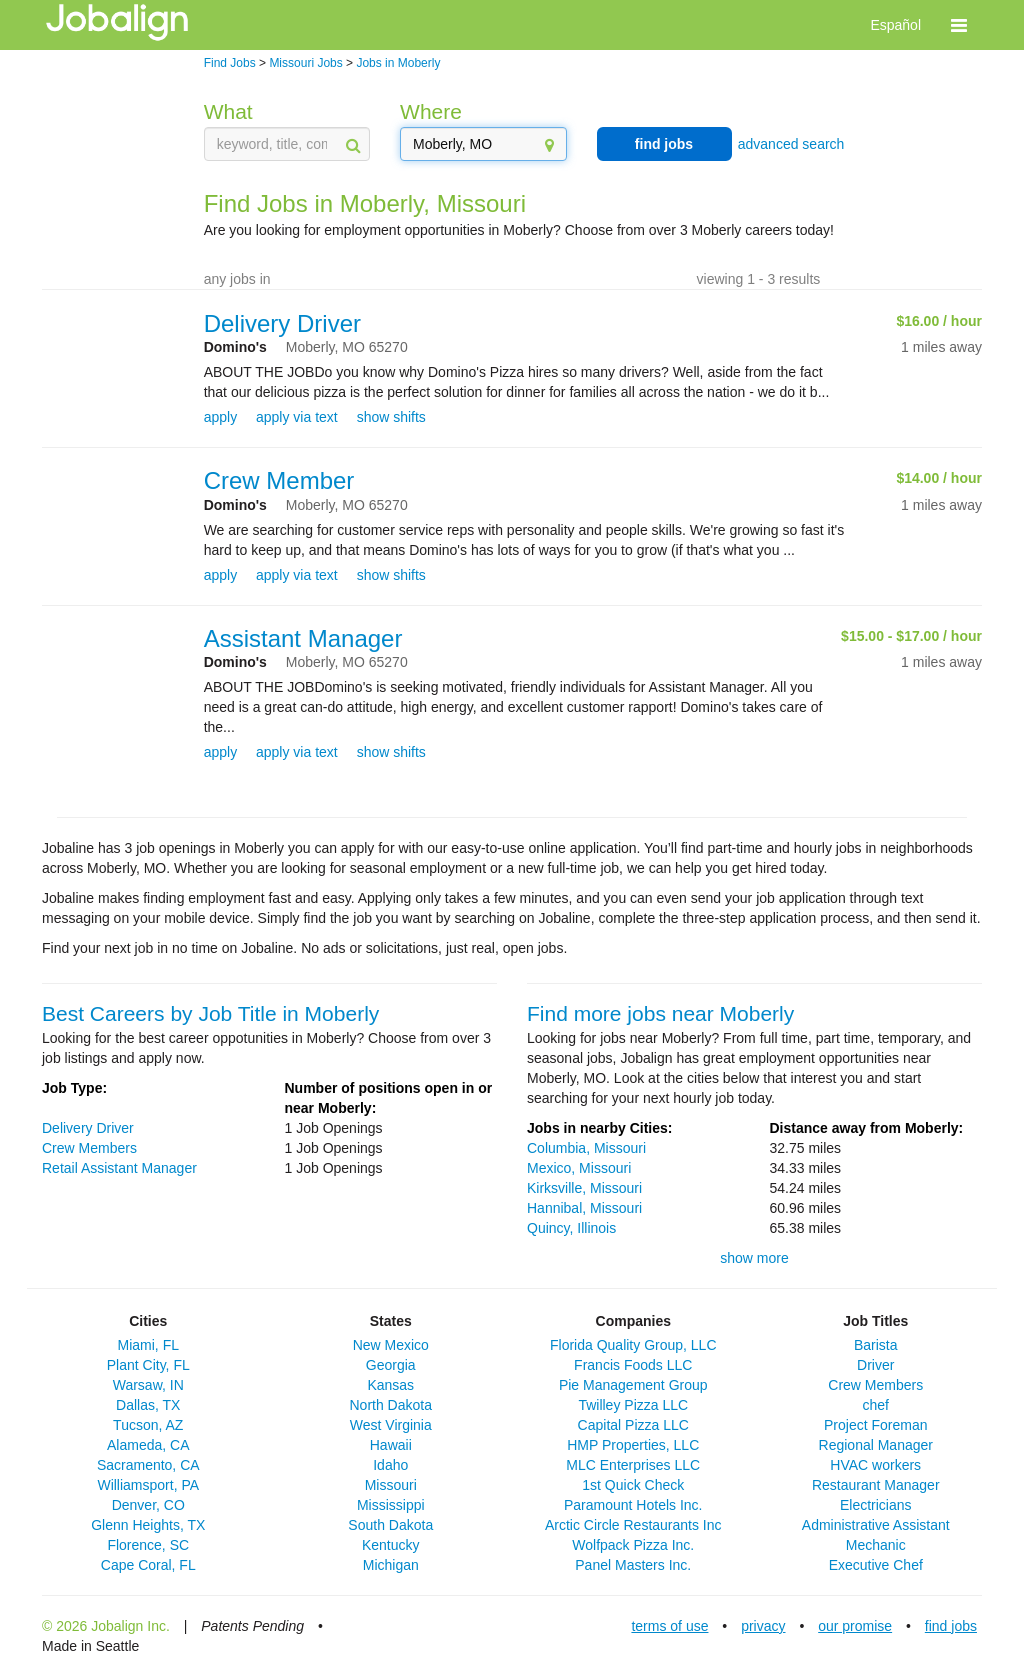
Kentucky (391, 1545)
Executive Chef (876, 1565)
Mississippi (391, 1505)
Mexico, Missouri (579, 1168)
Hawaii (391, 1445)
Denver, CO (148, 1505)
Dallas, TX (148, 1405)
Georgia (391, 1365)
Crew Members (89, 1148)
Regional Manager (876, 1445)
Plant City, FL (148, 1365)
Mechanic (876, 1545)
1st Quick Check (633, 1485)
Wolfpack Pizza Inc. (633, 1545)
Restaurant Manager (876, 1485)
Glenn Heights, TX (148, 1525)
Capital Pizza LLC (633, 1425)
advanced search (791, 144)
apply (220, 417)
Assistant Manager (303, 638)
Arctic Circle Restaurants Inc (633, 1525)
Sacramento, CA (148, 1465)
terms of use (669, 1626)
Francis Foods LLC (633, 1365)
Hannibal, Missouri (584, 1208)
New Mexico (391, 1345)
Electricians (876, 1505)
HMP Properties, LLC (633, 1445)
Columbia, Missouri (586, 1148)
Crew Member (279, 480)
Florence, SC (148, 1545)
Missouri (391, 1485)
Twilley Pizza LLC (633, 1405)
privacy (763, 1626)
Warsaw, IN (148, 1385)
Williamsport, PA (148, 1485)
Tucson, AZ (148, 1425)
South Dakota (390, 1525)
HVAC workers (875, 1465)
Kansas (390, 1385)
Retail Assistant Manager (119, 1168)
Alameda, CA (148, 1445)
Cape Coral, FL (148, 1565)
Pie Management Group (633, 1385)
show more (754, 1258)
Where (431, 111)
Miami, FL (148, 1345)
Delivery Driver (282, 323)
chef (876, 1405)
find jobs (664, 144)
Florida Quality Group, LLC (633, 1345)
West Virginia (391, 1425)
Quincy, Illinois (571, 1228)
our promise (855, 1626)
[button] (959, 25)
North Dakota (391, 1405)
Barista (876, 1345)
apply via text (297, 417)
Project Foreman (875, 1425)
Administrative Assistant (876, 1525)
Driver (875, 1365)
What (228, 111)
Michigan (391, 1565)
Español (895, 25)
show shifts (391, 417)
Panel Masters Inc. (633, 1565)
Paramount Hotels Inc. (633, 1505)
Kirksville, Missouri (584, 1188)
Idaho (390, 1465)
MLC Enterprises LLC (633, 1465)
